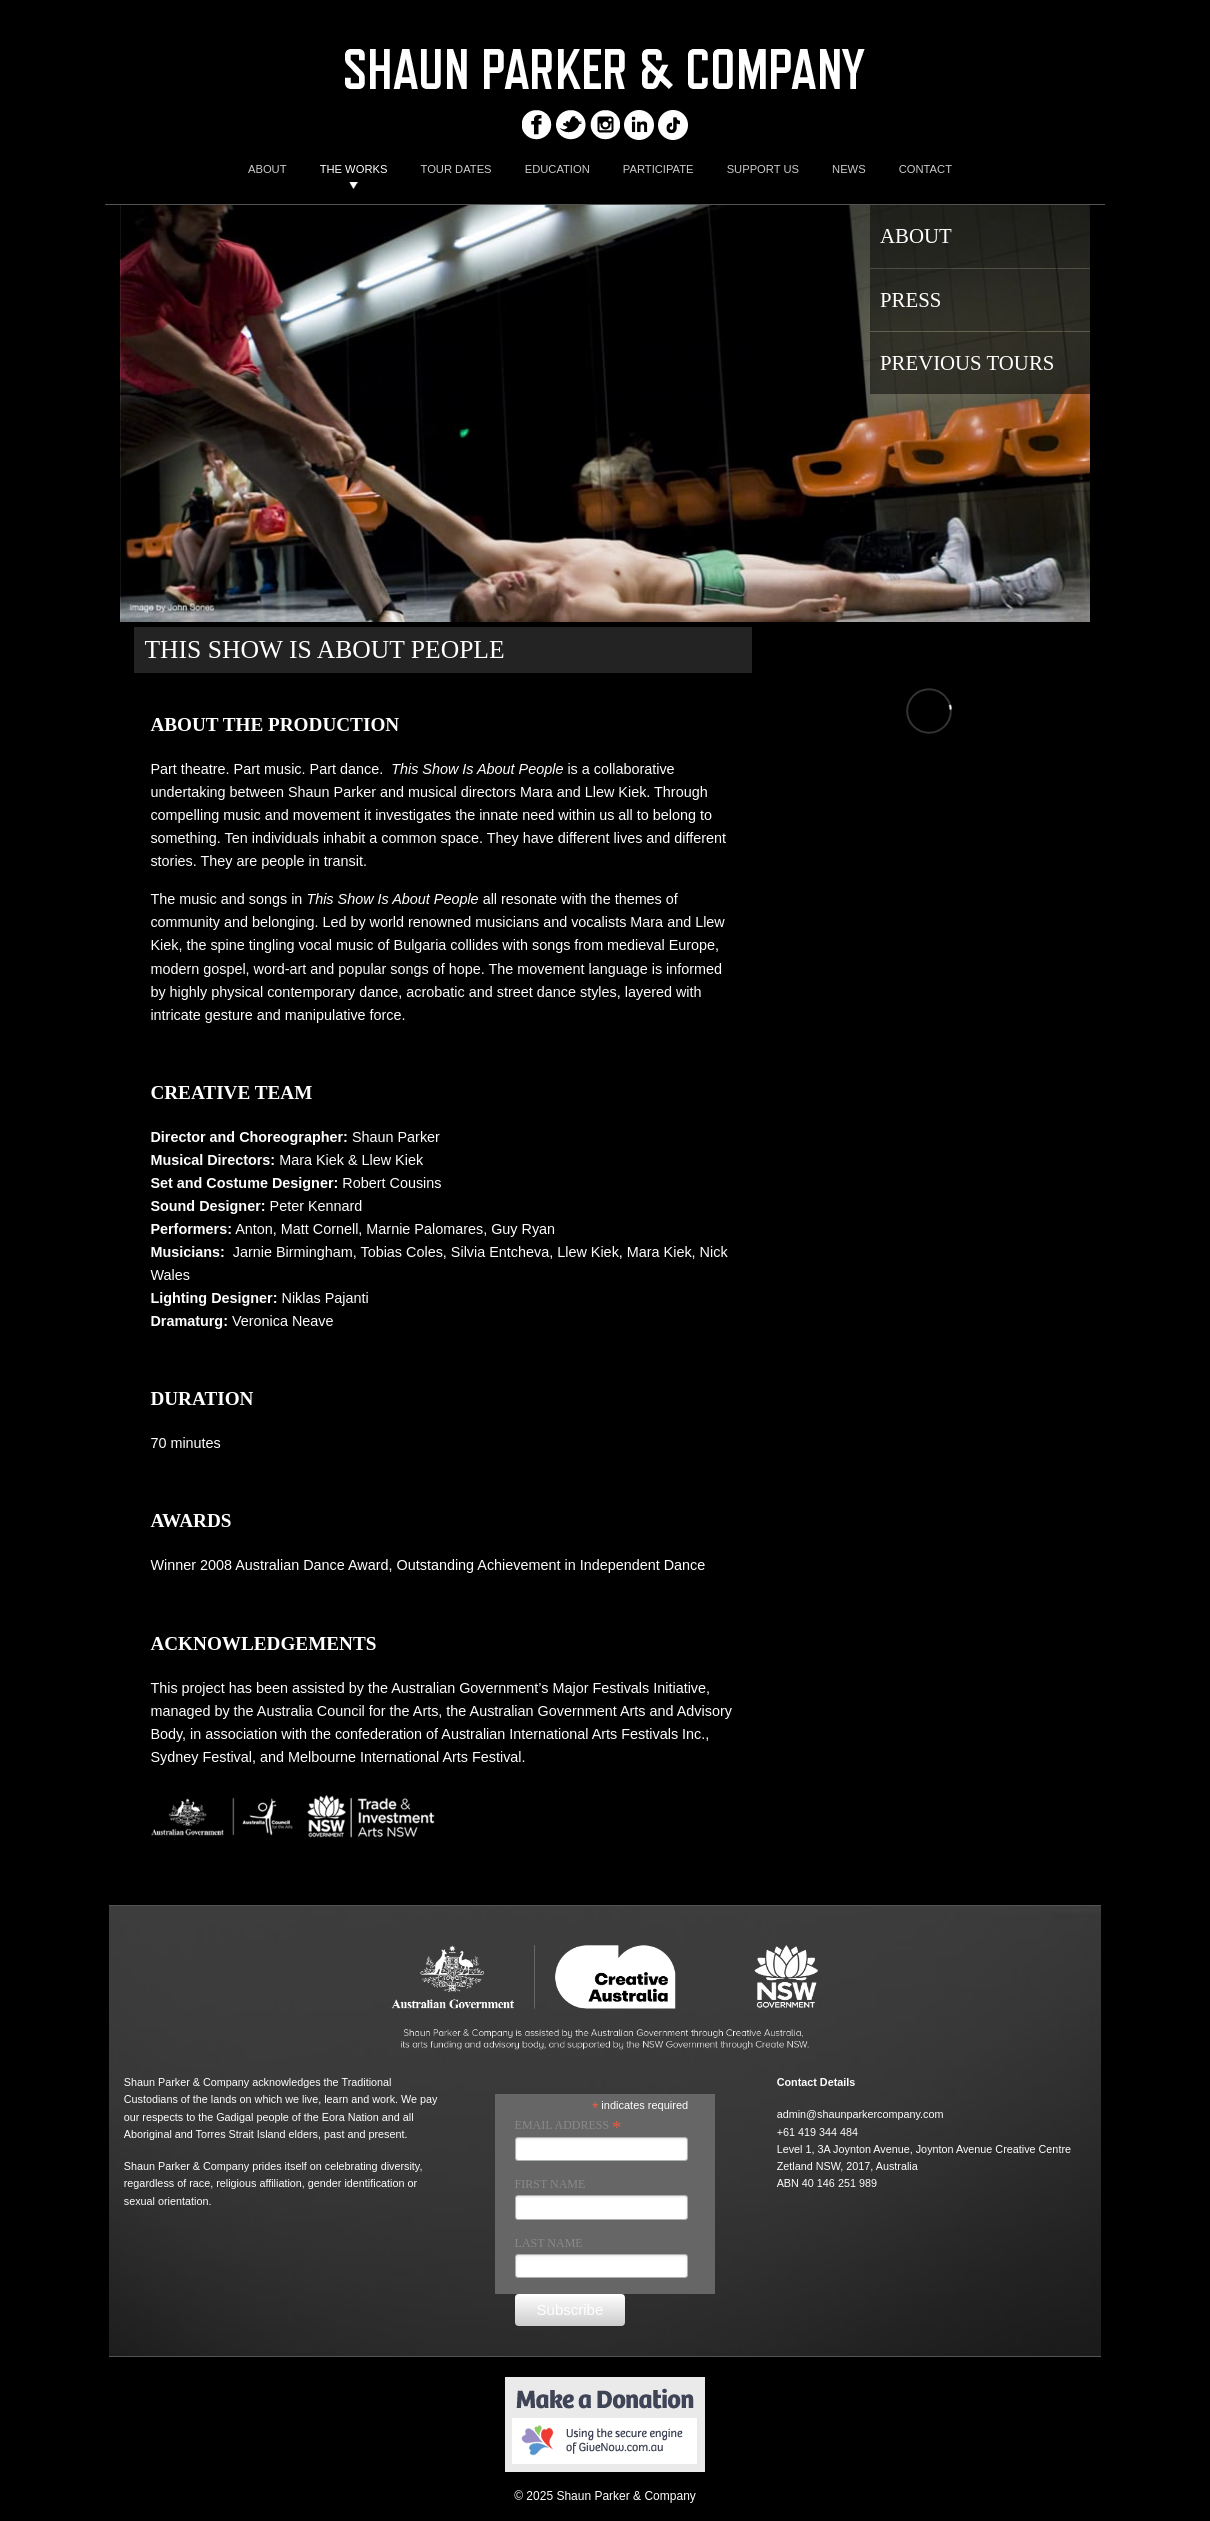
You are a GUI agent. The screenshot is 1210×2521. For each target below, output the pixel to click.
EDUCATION (557, 169)
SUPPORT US (763, 169)
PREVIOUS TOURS (967, 362)
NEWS (849, 169)
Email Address (568, 2126)
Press (910, 299)
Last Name (549, 2243)
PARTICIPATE (658, 169)
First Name (550, 2184)
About (916, 235)
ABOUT (267, 169)
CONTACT (925, 169)
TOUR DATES (456, 169)
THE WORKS (354, 169)
